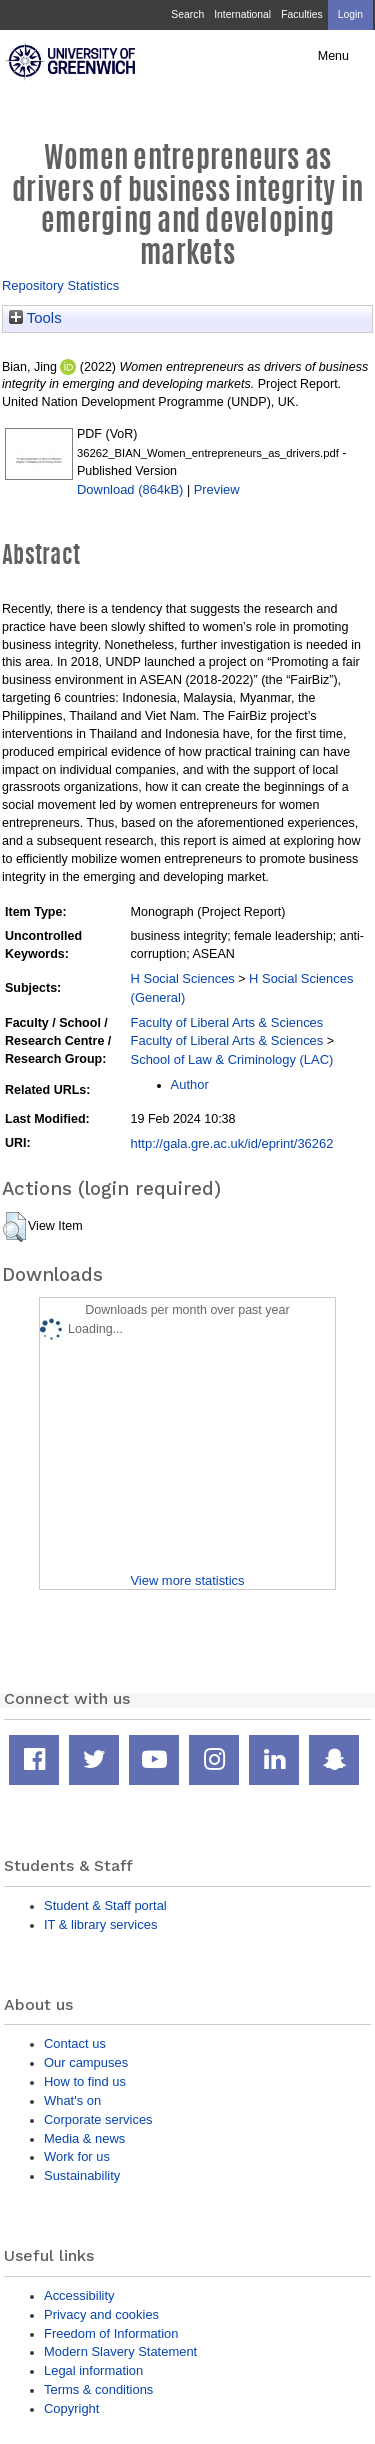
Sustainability (82, 2175)
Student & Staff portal (105, 1905)
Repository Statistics (60, 285)
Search (187, 14)
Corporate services (98, 2119)
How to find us (85, 2081)
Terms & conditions (98, 2389)
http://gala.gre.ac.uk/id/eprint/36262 (232, 1143)
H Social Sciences (183, 978)
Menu (333, 56)
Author (190, 1084)
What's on (72, 2100)
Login (350, 14)
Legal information (93, 2370)
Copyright (71, 2408)
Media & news (84, 2138)
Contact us (75, 2043)
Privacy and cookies (101, 2314)
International (242, 14)
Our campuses (86, 2062)
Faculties (301, 14)
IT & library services (100, 1924)
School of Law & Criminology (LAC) (232, 1059)
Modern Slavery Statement (120, 2351)
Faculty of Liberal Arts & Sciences (227, 1022)
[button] (14, 1227)
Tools (35, 318)
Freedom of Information (111, 2333)
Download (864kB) (130, 489)
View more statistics (187, 1580)
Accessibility (79, 2295)
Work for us (77, 2156)
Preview (217, 489)
